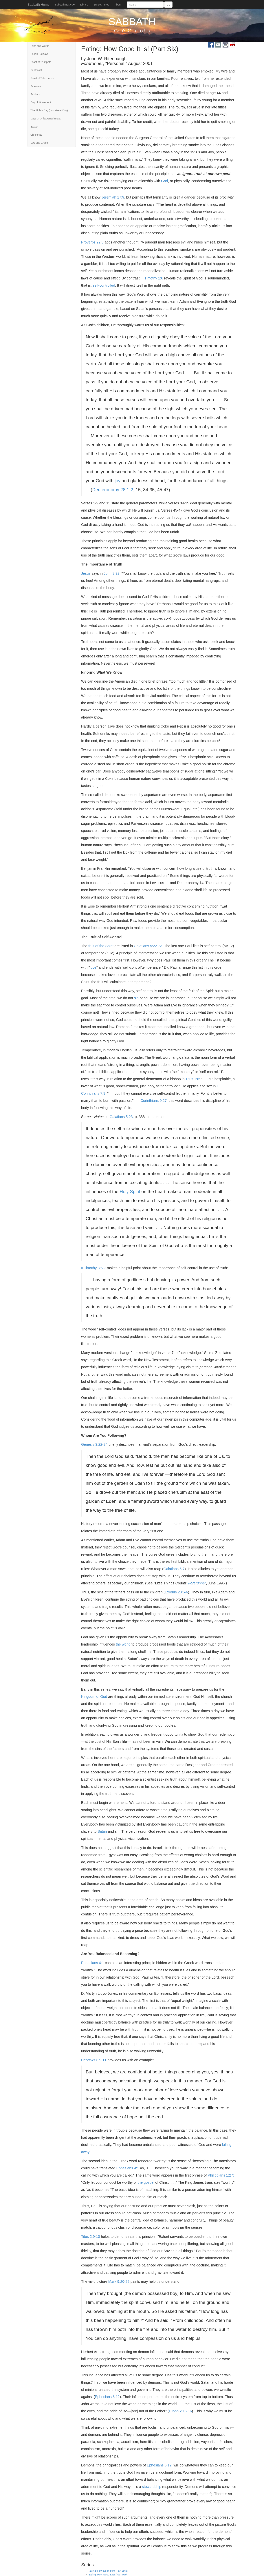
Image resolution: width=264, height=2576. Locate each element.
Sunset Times (101, 4)
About (118, 4)
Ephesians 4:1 (92, 1963)
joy (117, 480)
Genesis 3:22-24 (94, 1444)
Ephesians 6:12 (107, 2397)
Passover (35, 86)
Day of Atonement (40, 102)
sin (136, 998)
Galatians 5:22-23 (148, 946)
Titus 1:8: (193, 1079)
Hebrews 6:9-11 (94, 2060)
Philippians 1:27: (221, 2175)
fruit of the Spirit (100, 946)
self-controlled (104, 285)
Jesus (86, 573)
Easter (34, 126)
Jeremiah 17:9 (112, 197)
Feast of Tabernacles (42, 78)
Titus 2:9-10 (90, 2237)
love (93, 967)
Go (168, 4)
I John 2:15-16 (180, 2411)
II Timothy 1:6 (152, 278)
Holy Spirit (130, 1191)
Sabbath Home (38, 4)
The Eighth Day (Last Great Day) (49, 110)
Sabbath (35, 94)
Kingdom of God (94, 1697)
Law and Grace (39, 142)
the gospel (146, 2182)
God (164, 181)
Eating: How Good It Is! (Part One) (108, 2571)
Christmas (36, 134)
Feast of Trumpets (40, 62)
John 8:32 (112, 573)
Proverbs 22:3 (92, 242)
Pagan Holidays (39, 53)
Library (84, 4)
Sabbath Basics (65, 4)
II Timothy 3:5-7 (93, 1268)
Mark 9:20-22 (118, 2281)
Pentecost (36, 70)
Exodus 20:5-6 (176, 1592)
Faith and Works (39, 45)
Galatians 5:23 (121, 1117)
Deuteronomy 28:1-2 (112, 489)
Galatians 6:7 (173, 1569)
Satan (102, 1831)
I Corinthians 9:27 (152, 1101)
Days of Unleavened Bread (45, 118)
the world (123, 1644)
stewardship (151, 2487)
